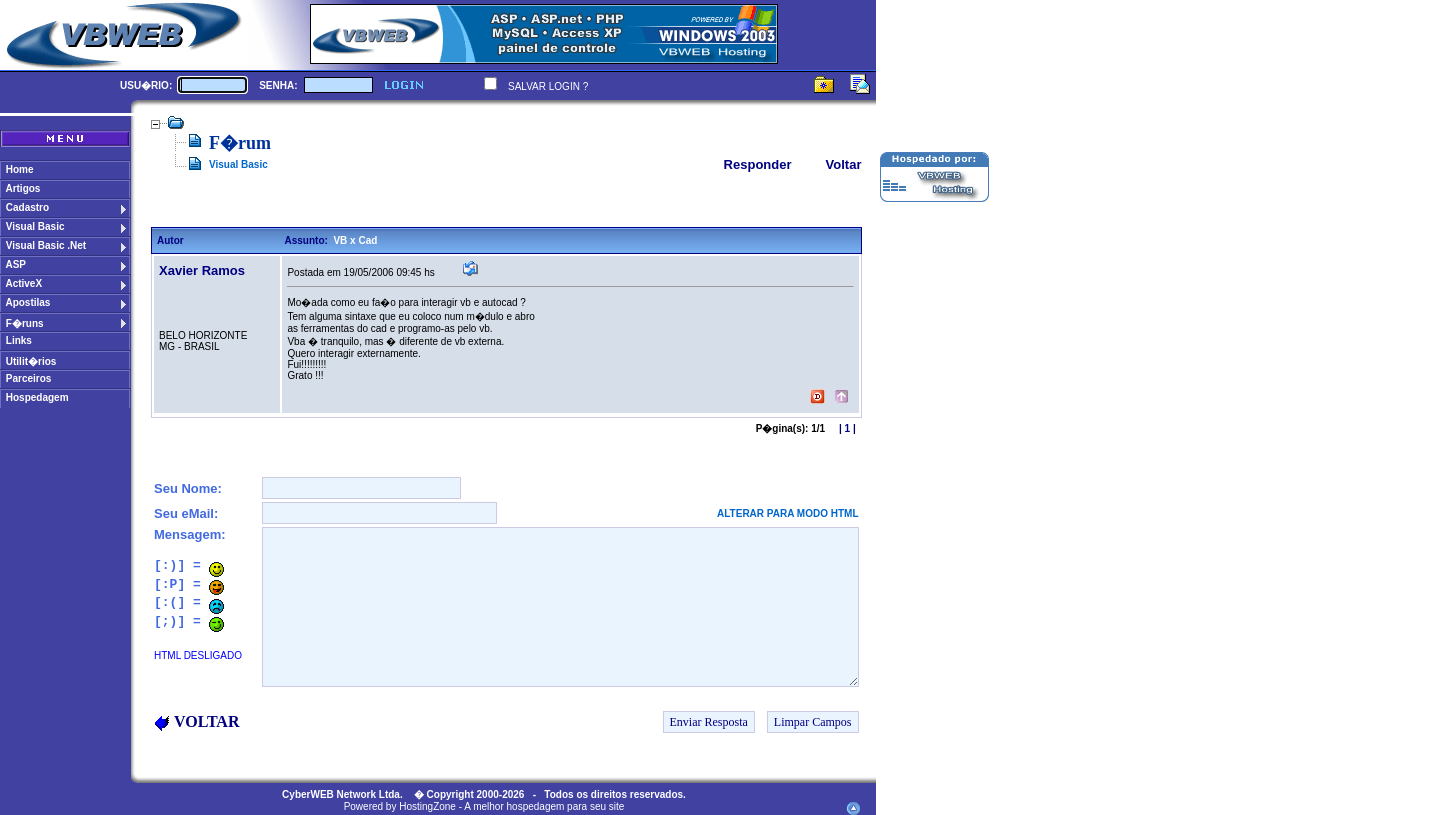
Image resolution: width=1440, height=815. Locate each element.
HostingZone (427, 806)
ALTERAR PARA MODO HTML (787, 513)
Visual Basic (238, 164)
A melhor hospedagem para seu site (544, 806)
